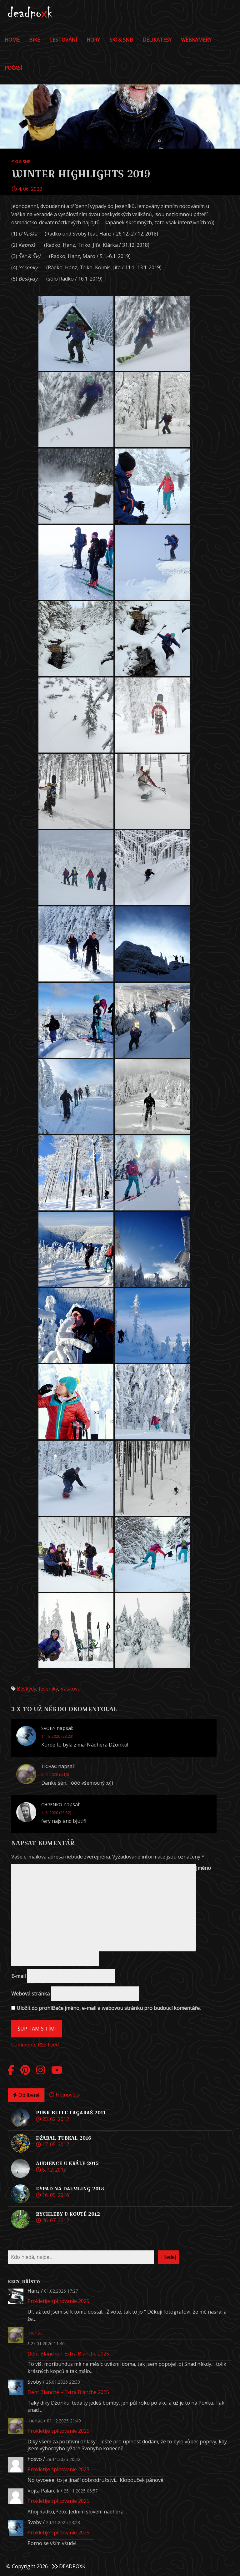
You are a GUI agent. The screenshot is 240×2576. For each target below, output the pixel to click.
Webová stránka (30, 1993)
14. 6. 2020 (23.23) (57, 1736)
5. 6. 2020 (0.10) (55, 1774)
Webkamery (196, 39)
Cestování (63, 39)
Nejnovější (64, 2094)
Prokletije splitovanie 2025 (58, 2301)
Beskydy (26, 1688)
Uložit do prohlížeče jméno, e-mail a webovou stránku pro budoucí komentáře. (109, 2008)
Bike (34, 39)
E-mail (18, 1976)
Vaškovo (71, 1688)
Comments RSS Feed (35, 2044)
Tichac (35, 2332)
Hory (93, 39)
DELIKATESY (157, 39)
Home (12, 39)
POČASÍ (13, 67)
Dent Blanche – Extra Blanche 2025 (68, 2353)
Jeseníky (48, 1688)
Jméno (203, 1867)
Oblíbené (26, 2095)
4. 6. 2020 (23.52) (56, 1812)
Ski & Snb (121, 39)
